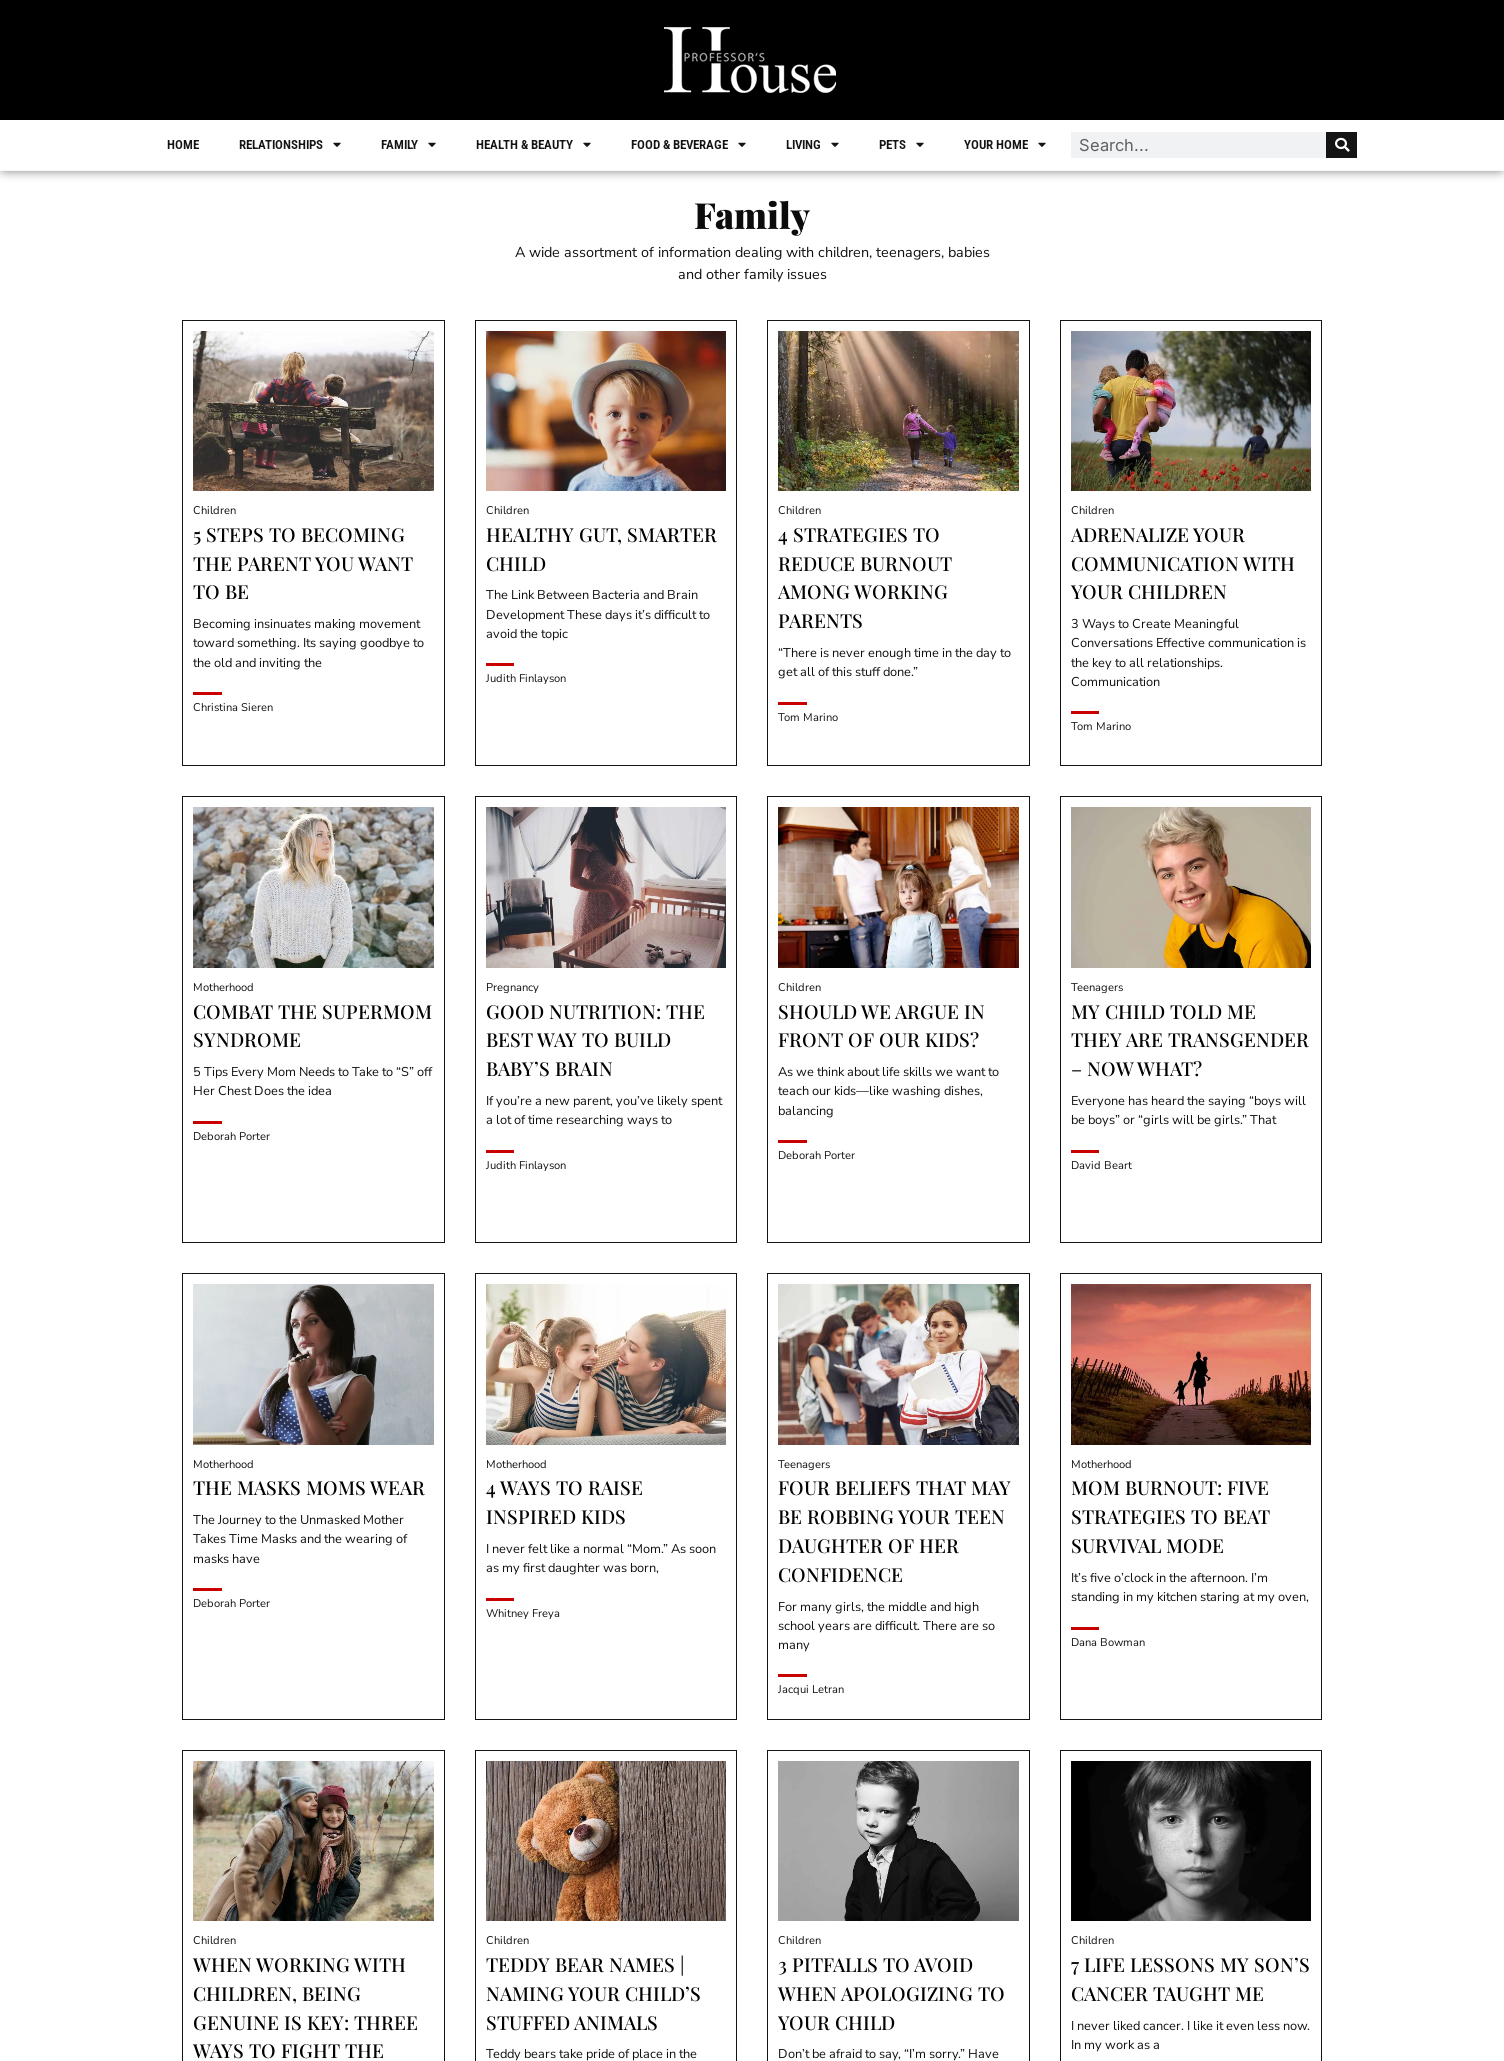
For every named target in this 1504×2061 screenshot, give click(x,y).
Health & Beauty (535, 145)
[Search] (1339, 145)
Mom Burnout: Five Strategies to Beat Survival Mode (1170, 1516)
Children (214, 510)
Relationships (292, 145)
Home (185, 144)
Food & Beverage (690, 145)
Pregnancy (512, 987)
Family (410, 145)
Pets (903, 145)
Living (814, 145)
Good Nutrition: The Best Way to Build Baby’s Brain (595, 1040)
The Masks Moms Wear (309, 1487)
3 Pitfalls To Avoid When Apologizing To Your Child (891, 1993)
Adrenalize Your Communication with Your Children (1183, 563)
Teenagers (1097, 987)
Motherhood (223, 987)
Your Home (1007, 145)
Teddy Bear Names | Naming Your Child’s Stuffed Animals (593, 1993)
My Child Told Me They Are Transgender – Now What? (1190, 1040)
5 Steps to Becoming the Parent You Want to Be (303, 563)
